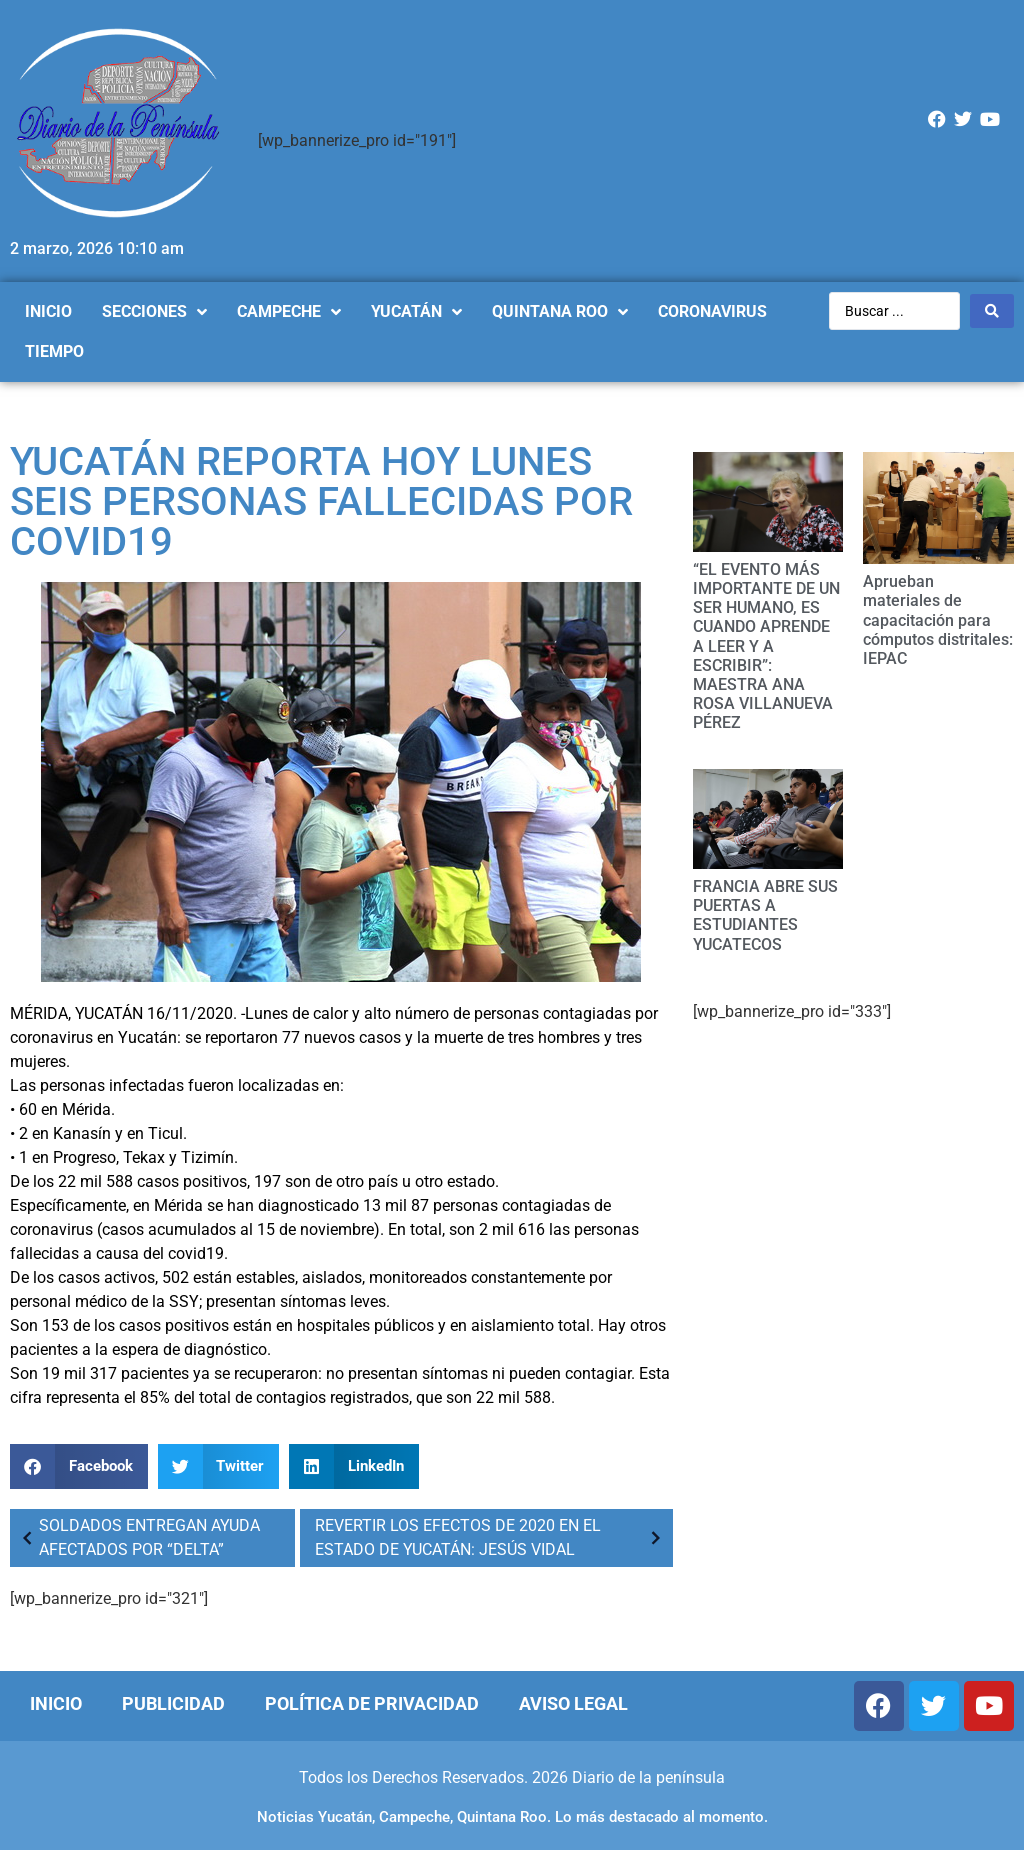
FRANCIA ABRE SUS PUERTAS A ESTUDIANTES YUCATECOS (765, 915)
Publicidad (173, 1703)
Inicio (56, 1703)
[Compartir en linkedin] (354, 1466)
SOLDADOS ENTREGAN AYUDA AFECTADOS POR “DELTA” (137, 1537)
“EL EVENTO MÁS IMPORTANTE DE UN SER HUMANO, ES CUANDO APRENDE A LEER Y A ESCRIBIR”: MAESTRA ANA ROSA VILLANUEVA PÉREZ (766, 646)
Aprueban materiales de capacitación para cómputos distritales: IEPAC (938, 620)
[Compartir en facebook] (79, 1466)
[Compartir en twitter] (219, 1466)
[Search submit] (992, 311)
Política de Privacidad (372, 1703)
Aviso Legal (573, 1703)
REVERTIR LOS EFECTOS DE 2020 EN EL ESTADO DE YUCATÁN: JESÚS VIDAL (491, 1537)
